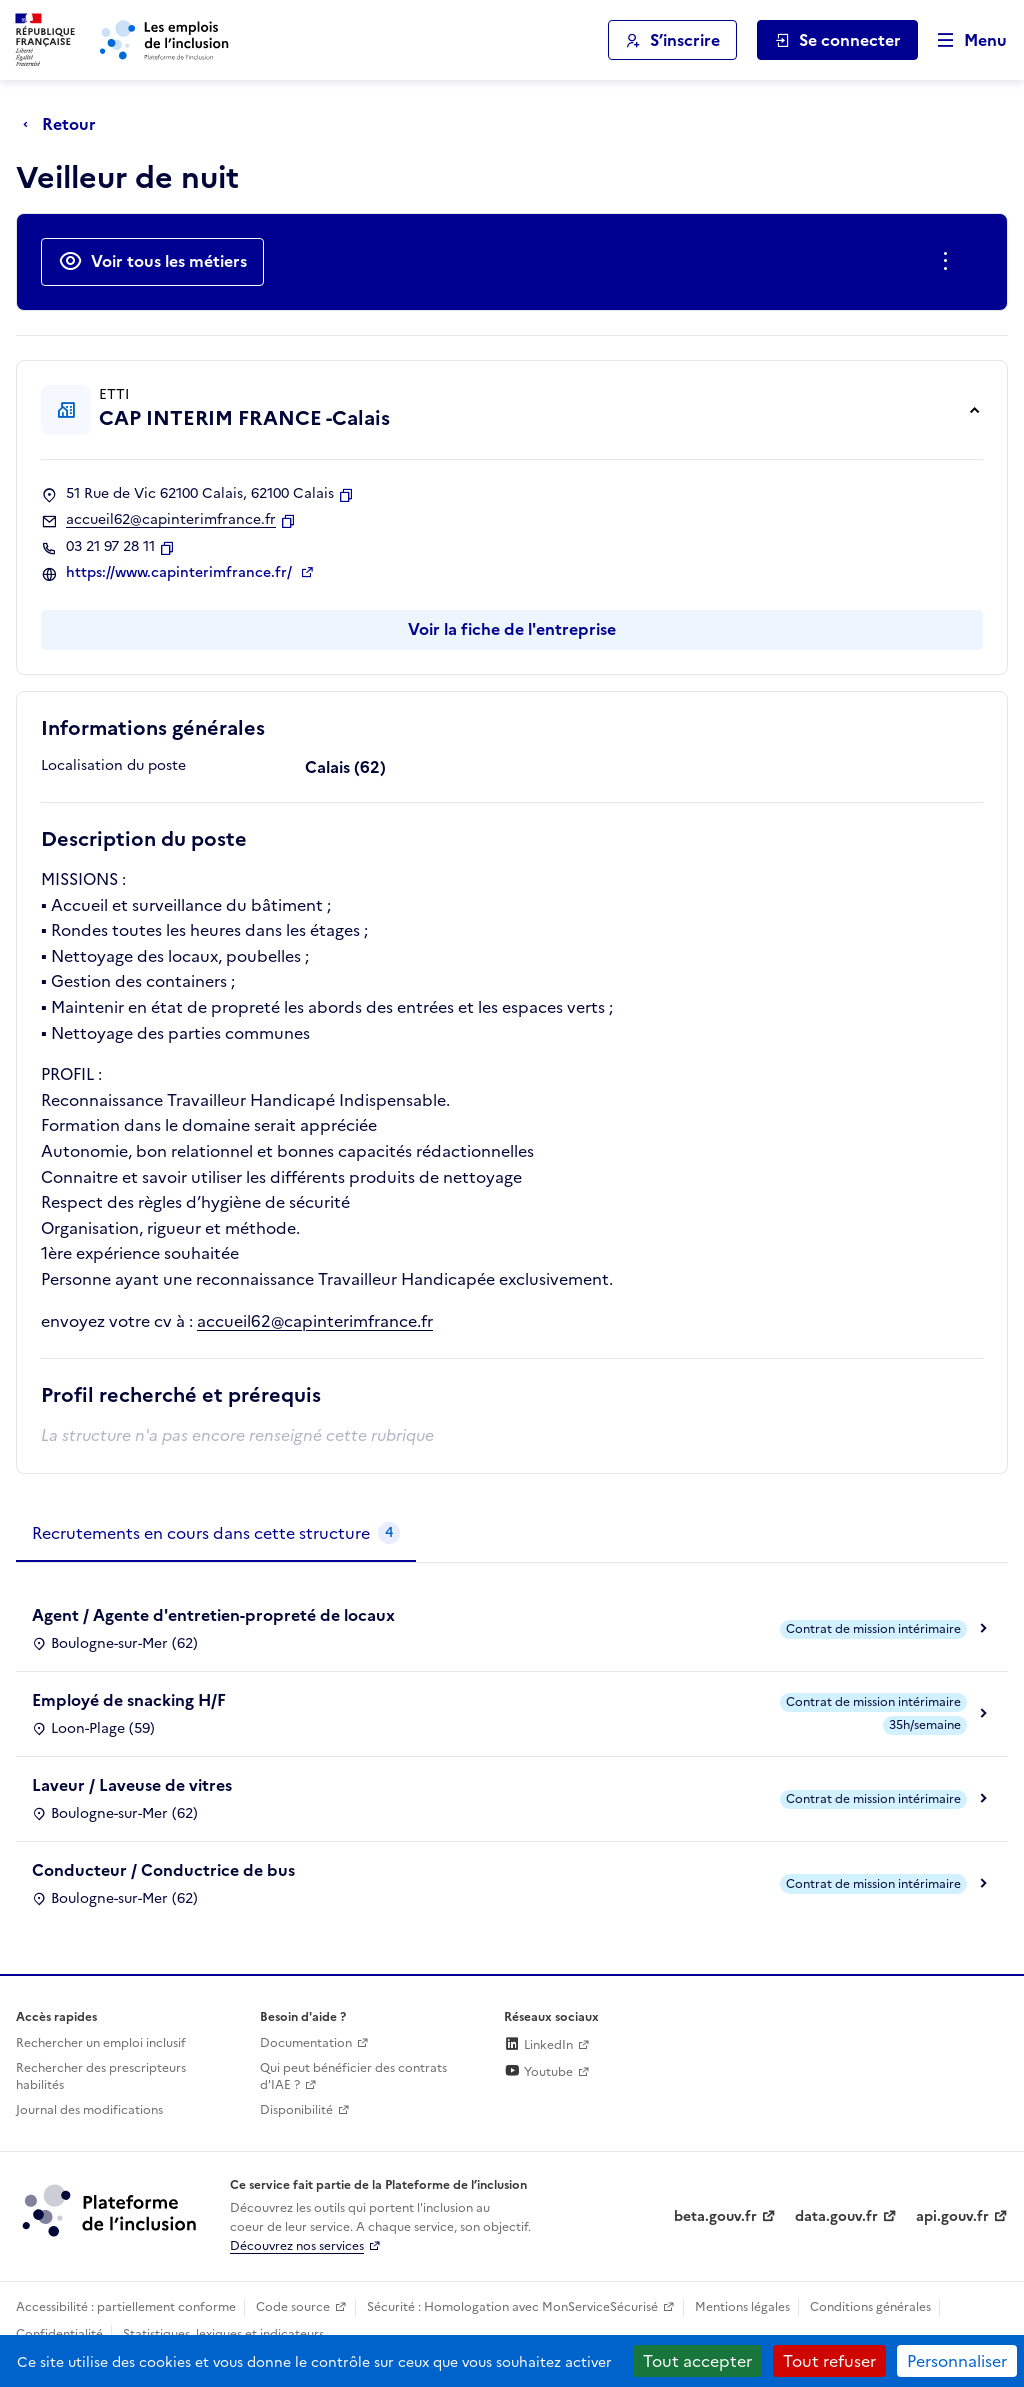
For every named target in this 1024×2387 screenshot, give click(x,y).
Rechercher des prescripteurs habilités (101, 2076)
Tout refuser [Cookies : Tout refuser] (829, 2361)
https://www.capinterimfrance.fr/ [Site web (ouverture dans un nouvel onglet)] (181, 573)
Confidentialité (59, 2334)
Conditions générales (870, 2307)
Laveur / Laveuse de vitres (132, 1785)
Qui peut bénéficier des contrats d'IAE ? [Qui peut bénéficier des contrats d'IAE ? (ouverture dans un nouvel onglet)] (353, 2076)
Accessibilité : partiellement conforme (126, 2307)
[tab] (216, 1534)
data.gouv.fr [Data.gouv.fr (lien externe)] (836, 2216)
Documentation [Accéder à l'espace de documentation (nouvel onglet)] (306, 2043)
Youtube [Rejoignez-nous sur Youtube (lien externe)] (538, 2072)
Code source (293, 2307)
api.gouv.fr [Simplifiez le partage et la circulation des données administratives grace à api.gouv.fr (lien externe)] (952, 2216)
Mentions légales (742, 2307)
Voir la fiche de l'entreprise (512, 629)
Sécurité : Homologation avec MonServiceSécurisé (512, 2307)
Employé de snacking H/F (129, 1700)
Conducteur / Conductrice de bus (163, 1870)
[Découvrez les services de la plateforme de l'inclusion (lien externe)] (111, 2210)
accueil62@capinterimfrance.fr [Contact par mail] (171, 520)
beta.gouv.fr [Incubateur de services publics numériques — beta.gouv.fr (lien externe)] (715, 2216)
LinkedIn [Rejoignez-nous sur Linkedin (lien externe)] (538, 2045)
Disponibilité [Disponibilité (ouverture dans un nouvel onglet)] (296, 2110)
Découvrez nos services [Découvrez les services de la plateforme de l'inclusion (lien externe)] (297, 2246)
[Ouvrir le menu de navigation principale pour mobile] (963, 40)
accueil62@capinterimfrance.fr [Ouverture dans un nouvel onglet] (315, 1321)
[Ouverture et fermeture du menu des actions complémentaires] (949, 262)
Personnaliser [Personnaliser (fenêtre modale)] (957, 2361)
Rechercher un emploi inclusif (101, 2043)
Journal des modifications (89, 2110)
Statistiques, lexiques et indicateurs (223, 2334)
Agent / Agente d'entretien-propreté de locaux (213, 1615)
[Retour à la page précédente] (64, 124)
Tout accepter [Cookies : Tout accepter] (697, 2361)
